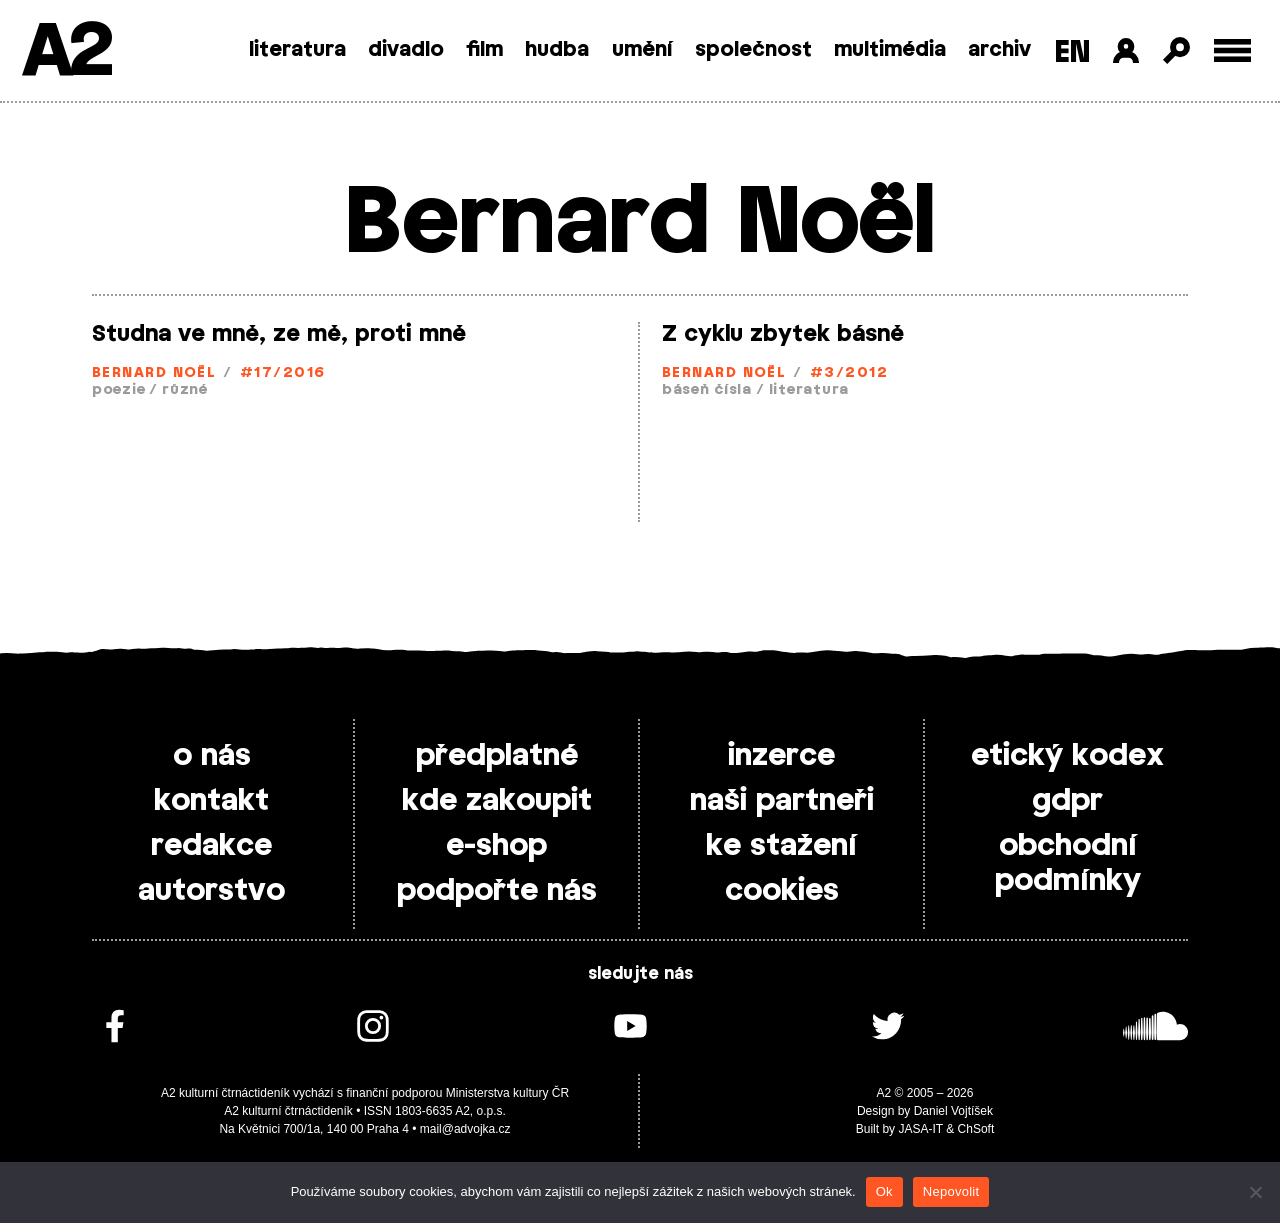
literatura (297, 50)
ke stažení (781, 846)
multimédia (890, 50)
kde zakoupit (497, 801)
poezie (118, 390)
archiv (999, 50)
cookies (782, 891)
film (484, 50)
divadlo (406, 50)
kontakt (211, 801)
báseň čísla (707, 390)
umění (642, 50)
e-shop (496, 846)
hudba (557, 50)
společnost (753, 50)
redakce (211, 846)
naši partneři (782, 801)
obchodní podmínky (1068, 863)
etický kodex (1067, 756)
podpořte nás (497, 891)
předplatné (497, 756)
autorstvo (211, 891)
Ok (884, 1191)
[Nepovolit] (1255, 1192)
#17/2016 (283, 373)
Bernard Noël (154, 373)
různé (185, 390)
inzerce (781, 756)
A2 (65, 52)
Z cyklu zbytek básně (783, 334)
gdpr (1067, 801)
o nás (212, 756)
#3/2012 (849, 373)
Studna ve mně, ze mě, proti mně (279, 334)
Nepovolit (951, 1191)
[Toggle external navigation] (1232, 50)
